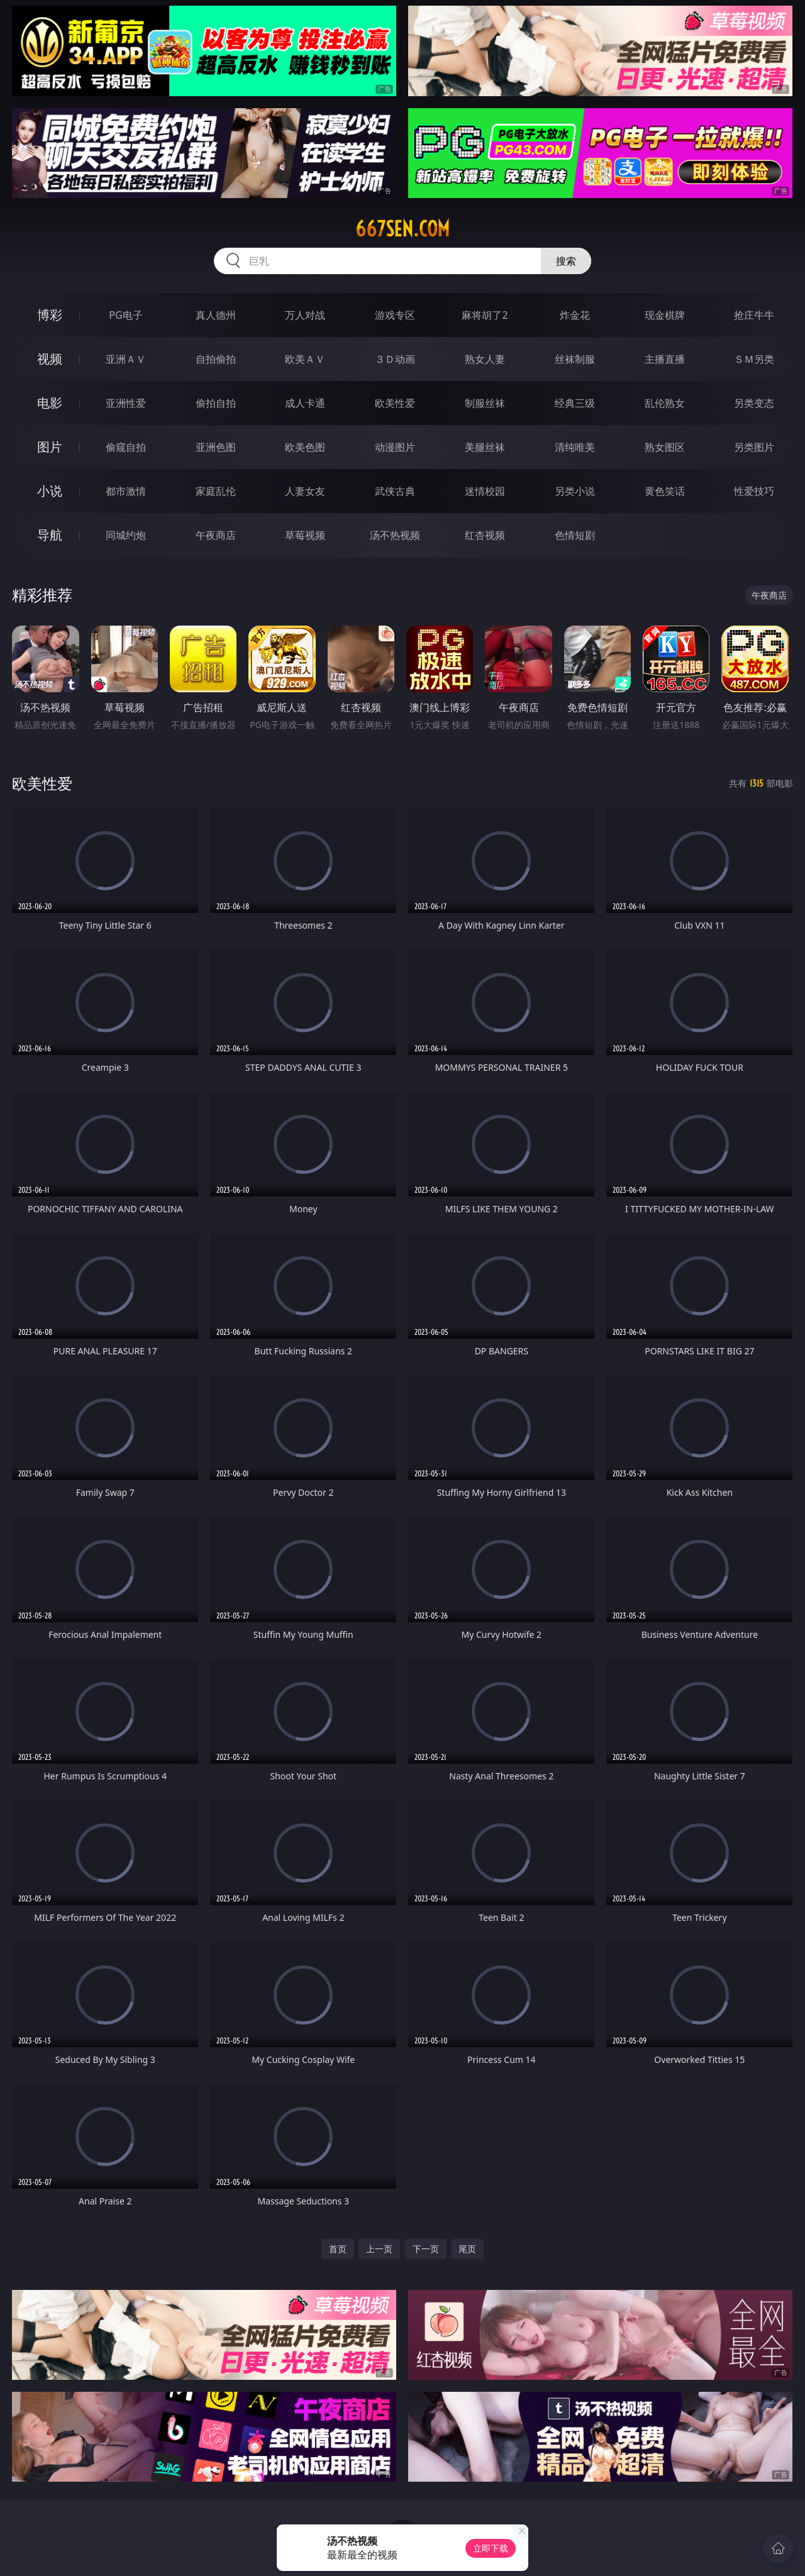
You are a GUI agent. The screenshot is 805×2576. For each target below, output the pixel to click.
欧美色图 (305, 447)
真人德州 (216, 315)
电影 (49, 402)
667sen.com (402, 228)
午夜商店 (216, 535)
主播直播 (665, 359)
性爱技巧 (754, 491)
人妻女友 (305, 491)
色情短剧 (575, 535)
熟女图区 (665, 447)
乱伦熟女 (665, 403)
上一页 (379, 2249)
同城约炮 (126, 535)
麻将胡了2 (485, 315)
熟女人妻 (485, 359)
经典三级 (575, 403)
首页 (338, 2249)
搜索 (566, 261)
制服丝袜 (485, 403)
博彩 (49, 314)
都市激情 (126, 491)
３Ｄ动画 (395, 359)
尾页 (467, 2249)
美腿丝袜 (485, 447)
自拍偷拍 (216, 359)
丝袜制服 (575, 359)
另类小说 (575, 491)
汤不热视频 (395, 535)
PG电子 (125, 315)
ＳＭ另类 (754, 359)
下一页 (426, 2249)
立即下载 (490, 2548)
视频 (49, 358)
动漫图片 (395, 447)
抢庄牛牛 (754, 315)
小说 (49, 490)
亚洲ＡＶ (126, 359)
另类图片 (754, 447)
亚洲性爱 (126, 403)
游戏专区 (395, 315)
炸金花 (575, 315)
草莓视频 (305, 535)
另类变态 (754, 403)
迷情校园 (485, 491)
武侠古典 (395, 491)
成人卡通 (305, 403)
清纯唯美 (575, 447)
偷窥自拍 (126, 447)
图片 (49, 446)
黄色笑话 (665, 491)
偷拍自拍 (216, 403)
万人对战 (305, 315)
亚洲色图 (216, 447)
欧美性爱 (395, 403)
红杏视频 (485, 535)
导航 (49, 534)
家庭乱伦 (216, 491)
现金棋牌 (665, 315)
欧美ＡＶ (305, 359)
